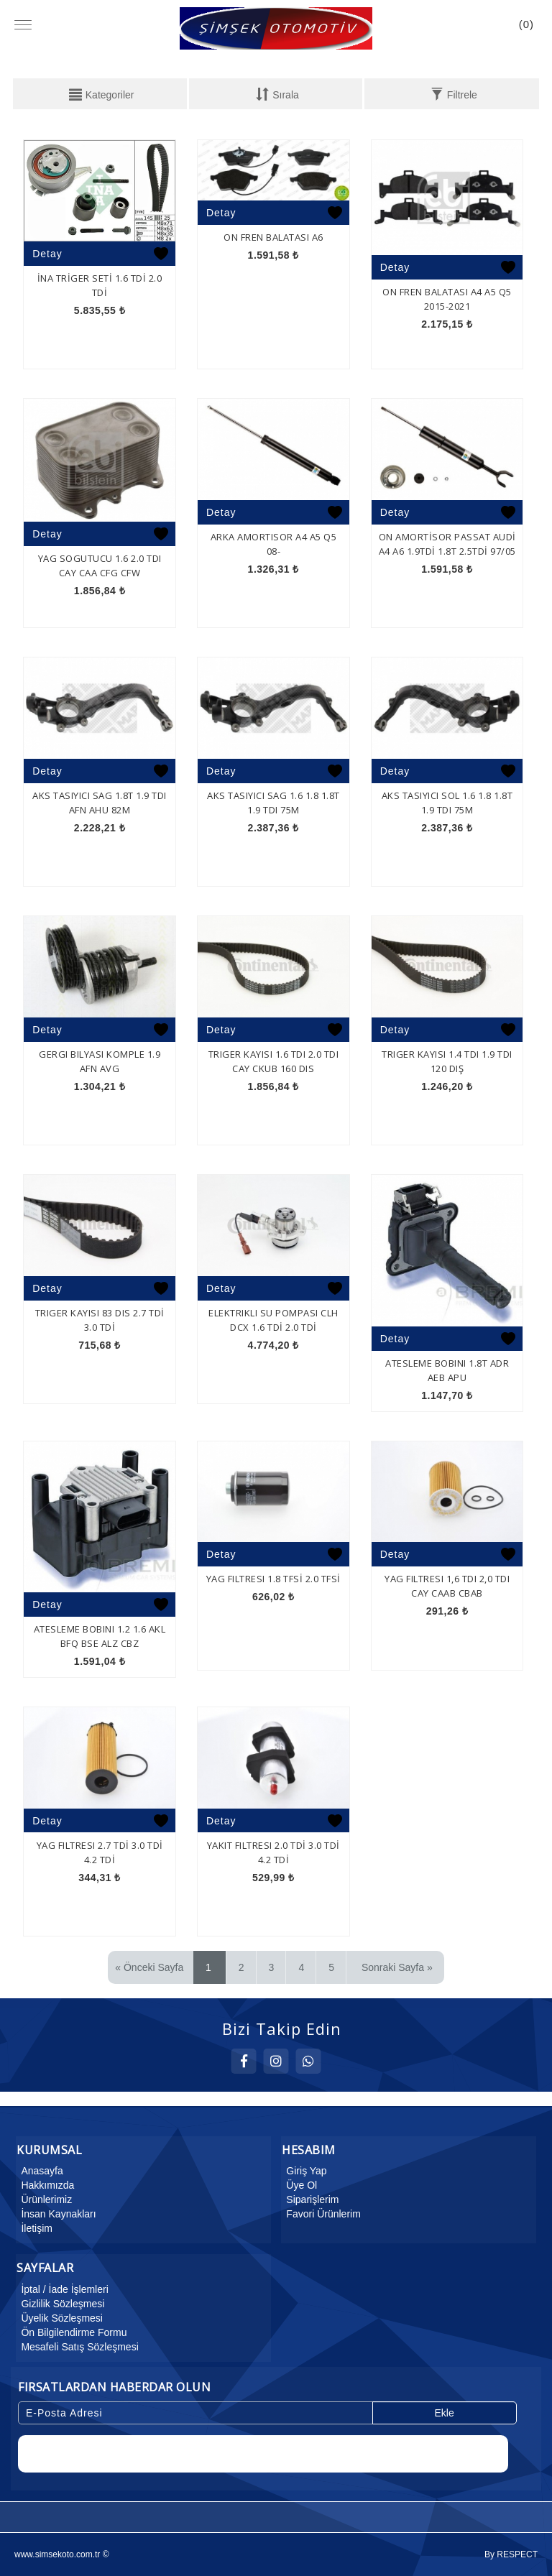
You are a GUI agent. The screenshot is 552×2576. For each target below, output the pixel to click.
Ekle (444, 2413)
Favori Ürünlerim (321, 2214)
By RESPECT (511, 2554)
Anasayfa (40, 2171)
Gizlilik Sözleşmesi (60, 2304)
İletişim (34, 2228)
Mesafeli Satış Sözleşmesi (77, 2347)
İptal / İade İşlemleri (62, 2289)
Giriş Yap (304, 2171)
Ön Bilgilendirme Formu (71, 2332)
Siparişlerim (310, 2199)
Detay (47, 253)
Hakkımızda (45, 2185)
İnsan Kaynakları (56, 2214)
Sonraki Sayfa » (397, 1967)
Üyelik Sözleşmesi (60, 2318)
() (526, 24)
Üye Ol (299, 2185)
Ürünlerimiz (44, 2199)
